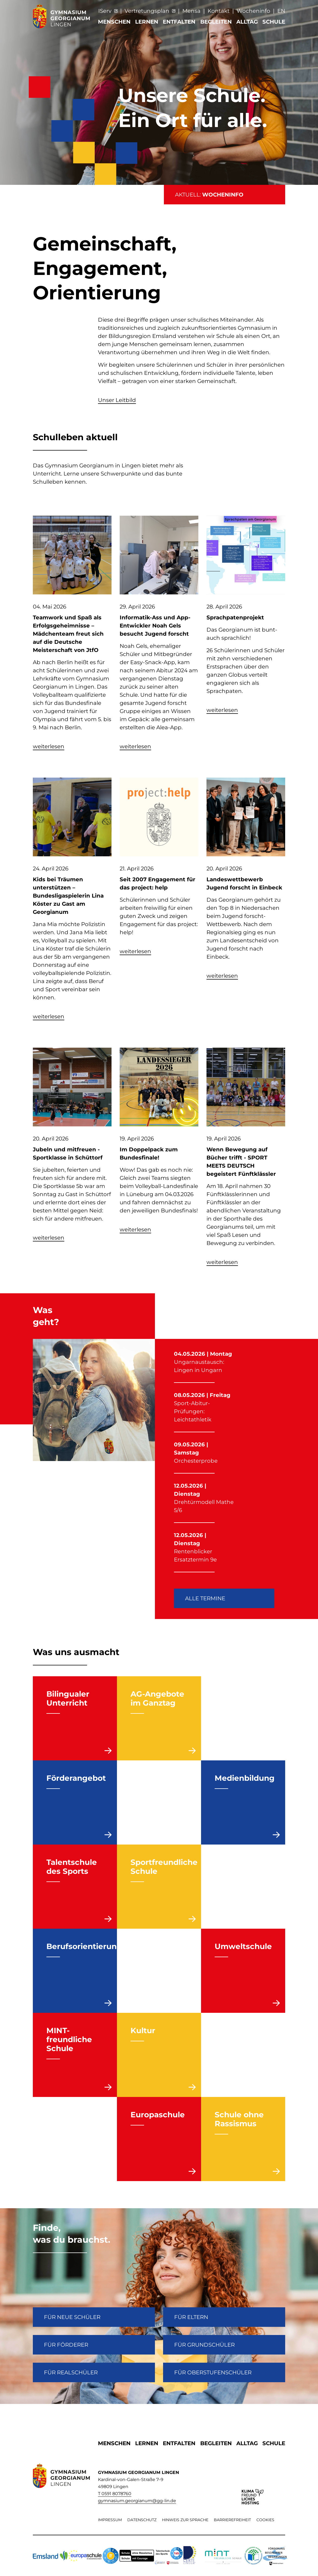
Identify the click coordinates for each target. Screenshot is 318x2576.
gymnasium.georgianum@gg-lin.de (137, 2500)
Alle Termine (205, 1598)
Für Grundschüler (204, 2344)
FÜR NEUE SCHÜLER (72, 2317)
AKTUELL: (209, 194)
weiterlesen (48, 746)
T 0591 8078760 (114, 2493)
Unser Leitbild (117, 400)
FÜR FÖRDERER (66, 2344)
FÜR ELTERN (191, 2317)
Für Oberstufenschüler (213, 2372)
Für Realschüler (71, 2372)
